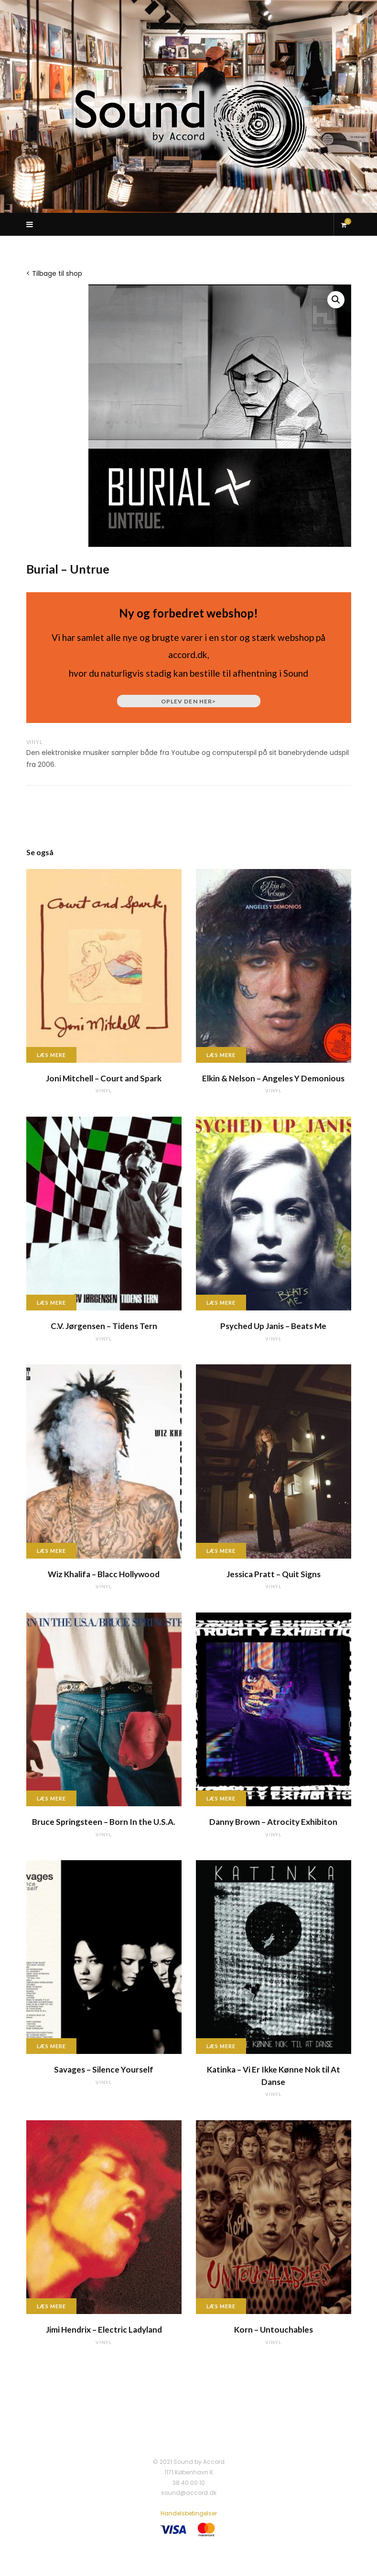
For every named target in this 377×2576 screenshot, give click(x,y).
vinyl (34, 742)
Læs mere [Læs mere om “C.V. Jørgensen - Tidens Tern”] (51, 1302)
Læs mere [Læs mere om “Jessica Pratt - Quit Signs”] (221, 1551)
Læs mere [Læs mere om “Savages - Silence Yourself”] (51, 2046)
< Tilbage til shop (54, 273)
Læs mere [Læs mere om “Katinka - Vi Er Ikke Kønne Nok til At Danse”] (221, 2046)
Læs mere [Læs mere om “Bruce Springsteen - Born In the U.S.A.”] (51, 1798)
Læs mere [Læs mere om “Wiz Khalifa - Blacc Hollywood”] (51, 1551)
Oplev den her (188, 701)
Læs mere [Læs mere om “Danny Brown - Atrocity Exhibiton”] (221, 1798)
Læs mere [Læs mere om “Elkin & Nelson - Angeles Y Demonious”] (221, 1055)
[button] (336, 299)
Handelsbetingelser (189, 2513)
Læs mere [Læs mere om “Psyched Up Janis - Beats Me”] (221, 1302)
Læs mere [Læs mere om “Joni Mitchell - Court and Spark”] (51, 1055)
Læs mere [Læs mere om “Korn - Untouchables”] (221, 2306)
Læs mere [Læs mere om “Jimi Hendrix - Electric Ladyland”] (51, 2306)
